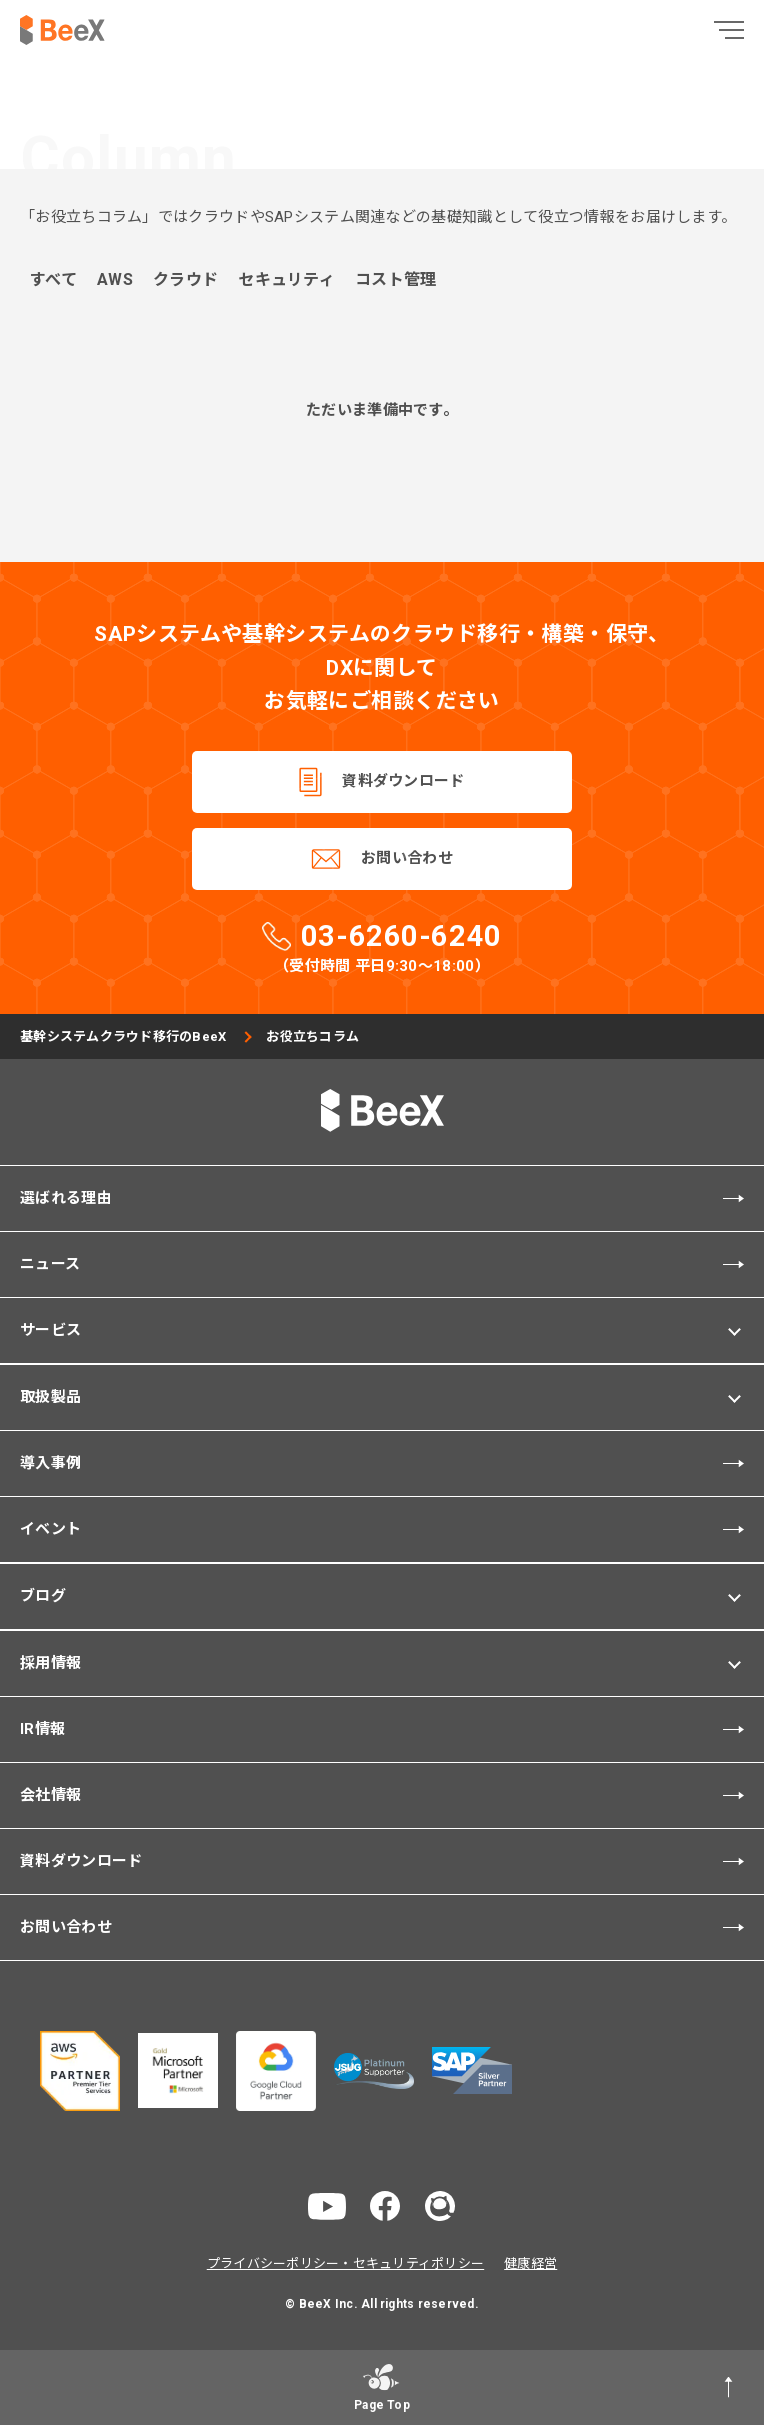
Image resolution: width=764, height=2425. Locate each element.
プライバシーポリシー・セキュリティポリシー (345, 2263)
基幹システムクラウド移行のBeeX (123, 1036)
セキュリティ (286, 280)
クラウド (185, 280)
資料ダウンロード (403, 781)
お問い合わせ (407, 858)
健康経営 (530, 2263)
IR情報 (42, 1729)
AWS (115, 280)
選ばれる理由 (66, 1198)
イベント (50, 1529)
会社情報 (50, 1795)
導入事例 (50, 1463)
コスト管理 (396, 280)
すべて (53, 280)
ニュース (50, 1264)
